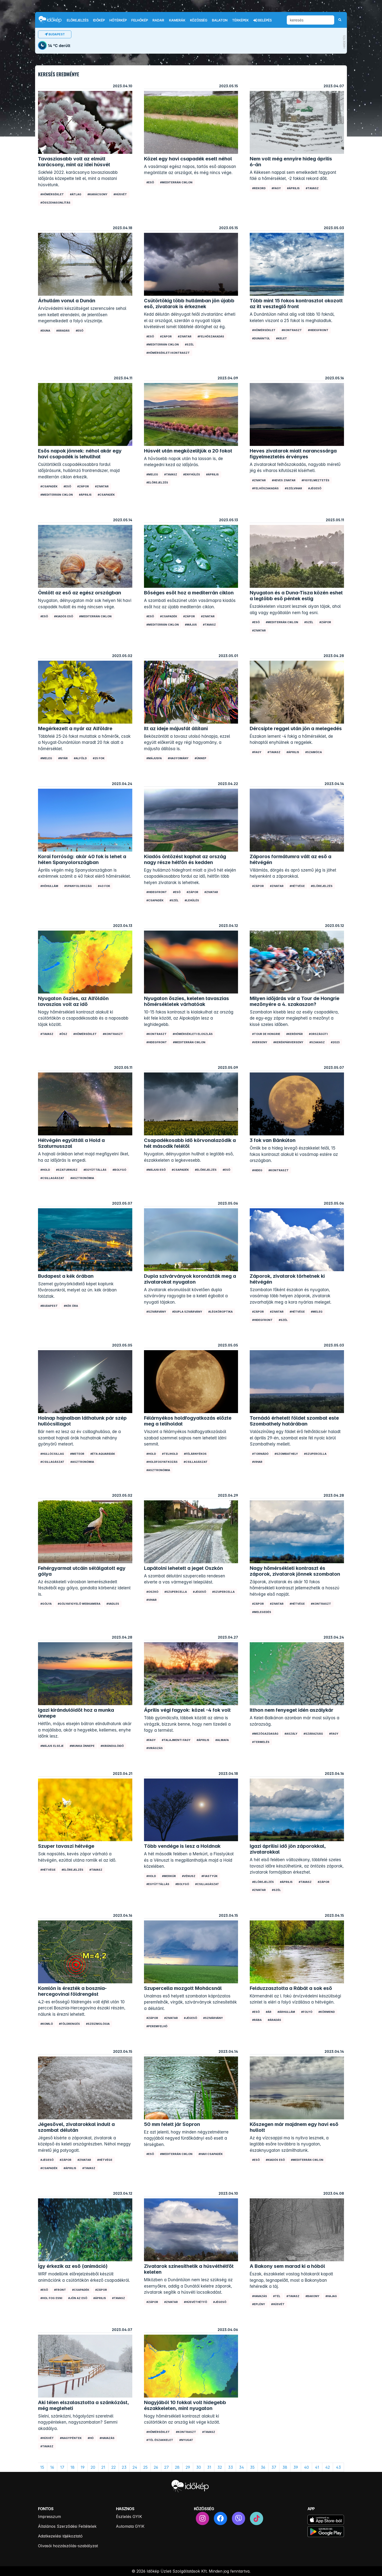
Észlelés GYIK (129, 2516)
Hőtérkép (118, 20)
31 (209, 2467)
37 (273, 2467)
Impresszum (49, 2516)
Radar (158, 20)
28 (177, 2467)
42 (327, 2467)
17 (62, 2467)
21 (103, 2467)
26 (156, 2467)
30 (198, 2467)
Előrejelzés (77, 20)
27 (166, 2467)
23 (124, 2467)
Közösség (198, 20)
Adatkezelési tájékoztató (60, 2536)
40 (306, 2467)
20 (93, 2467)
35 (252, 2467)
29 (188, 2467)
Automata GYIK (130, 2526)
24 (135, 2467)
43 (338, 2467)
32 (219, 2467)
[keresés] (310, 20)
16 (52, 2467)
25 (145, 2467)
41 (317, 2467)
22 (113, 2467)
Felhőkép (139, 20)
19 (83, 2467)
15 (42, 2467)
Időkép (99, 20)
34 (241, 2467)
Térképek (240, 20)
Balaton (220, 20)
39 (295, 2467)
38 (284, 2467)
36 (263, 2467)
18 (72, 2467)
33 (230, 2467)
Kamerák (177, 20)
